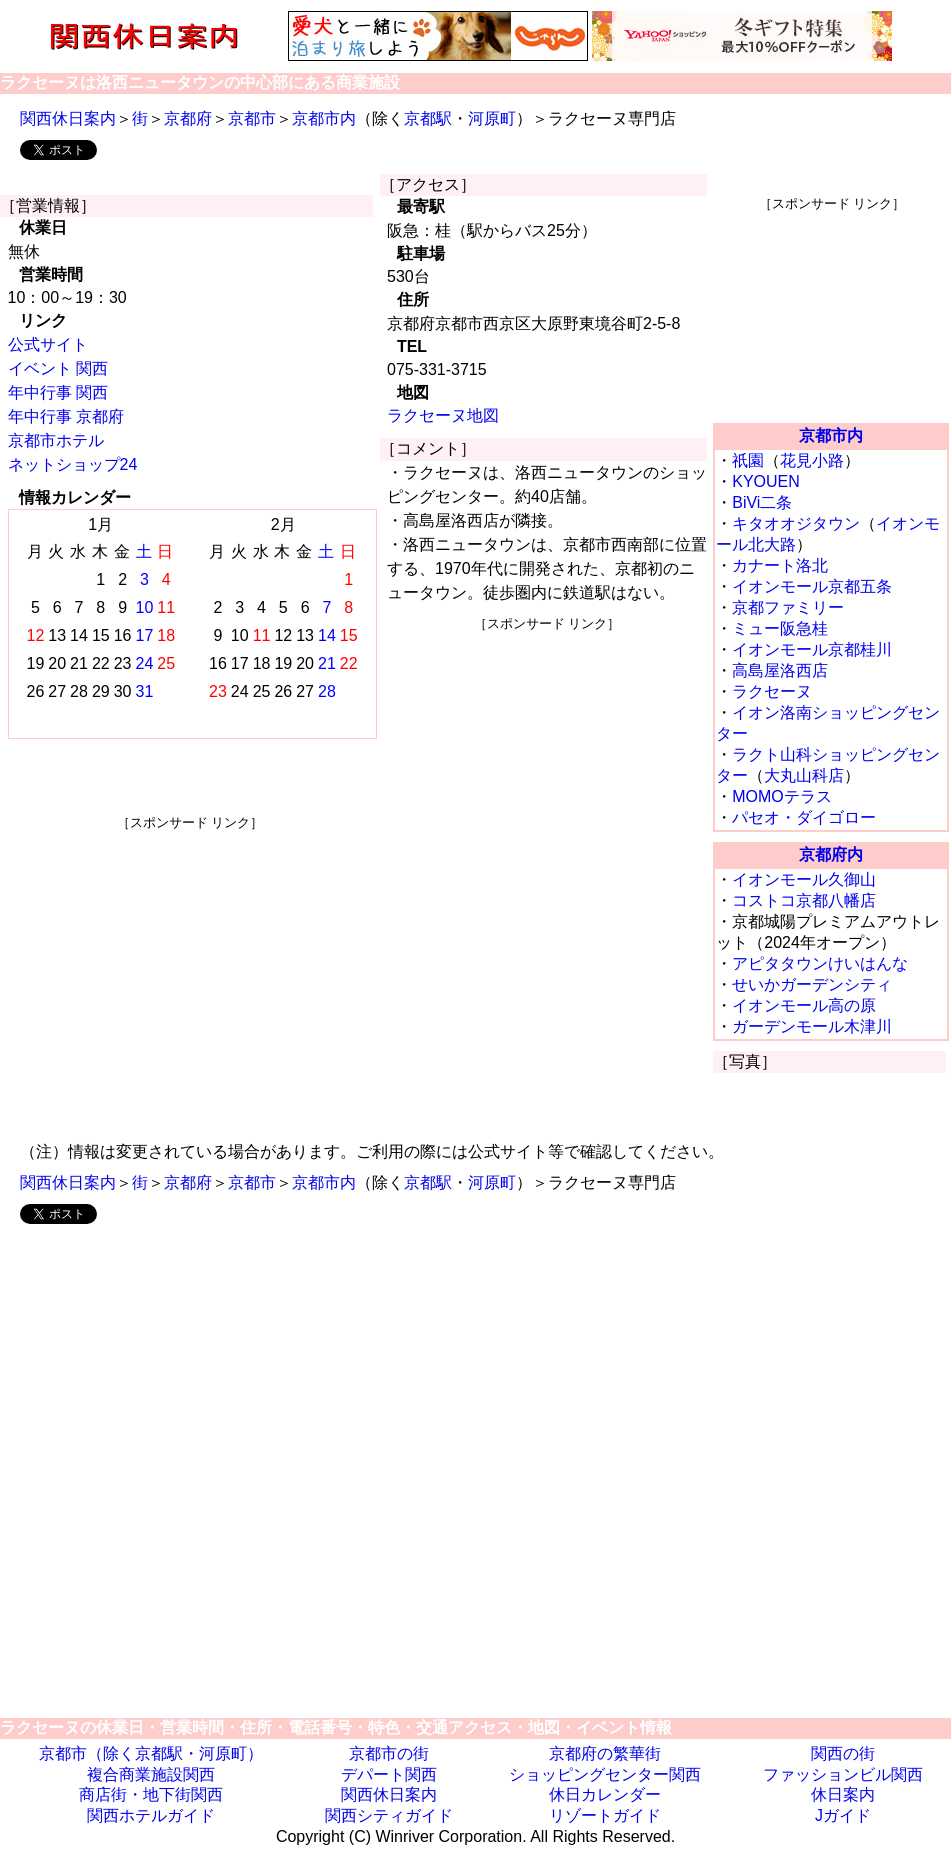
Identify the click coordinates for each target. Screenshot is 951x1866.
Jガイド (843, 1815)
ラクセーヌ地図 (443, 415)
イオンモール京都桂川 (812, 649)
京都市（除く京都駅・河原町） (151, 1753)
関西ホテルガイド (151, 1815)
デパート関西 (389, 1774)
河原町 (492, 118)
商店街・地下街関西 (151, 1794)
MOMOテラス (782, 796)
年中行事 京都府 (66, 416)
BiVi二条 (762, 502)
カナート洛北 (780, 565)
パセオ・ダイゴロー (804, 817)
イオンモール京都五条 (812, 586)
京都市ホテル (56, 440)
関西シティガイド (389, 1815)
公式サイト (48, 344)
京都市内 (324, 118)
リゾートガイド (605, 1815)
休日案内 (843, 1794)
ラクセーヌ (772, 691)
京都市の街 (389, 1753)
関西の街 (843, 1753)
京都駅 (428, 118)
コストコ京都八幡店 (804, 900)
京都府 (188, 118)
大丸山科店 (804, 775)
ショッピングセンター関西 (605, 1774)
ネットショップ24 (73, 464)
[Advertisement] (190, 972)
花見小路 (812, 460)
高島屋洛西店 (780, 670)
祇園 (748, 460)
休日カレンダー (605, 1794)
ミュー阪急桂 (780, 628)
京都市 (252, 118)
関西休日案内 (68, 118)
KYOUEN (766, 481)
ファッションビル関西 (843, 1774)
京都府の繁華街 (605, 1753)
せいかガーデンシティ (812, 984)
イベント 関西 (58, 368)
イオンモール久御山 (804, 879)
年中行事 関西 (58, 392)
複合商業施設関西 (151, 1774)
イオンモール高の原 (804, 1005)
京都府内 (831, 854)
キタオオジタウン (796, 523)
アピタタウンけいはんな (820, 963)
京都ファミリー (788, 607)
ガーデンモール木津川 (812, 1026)
